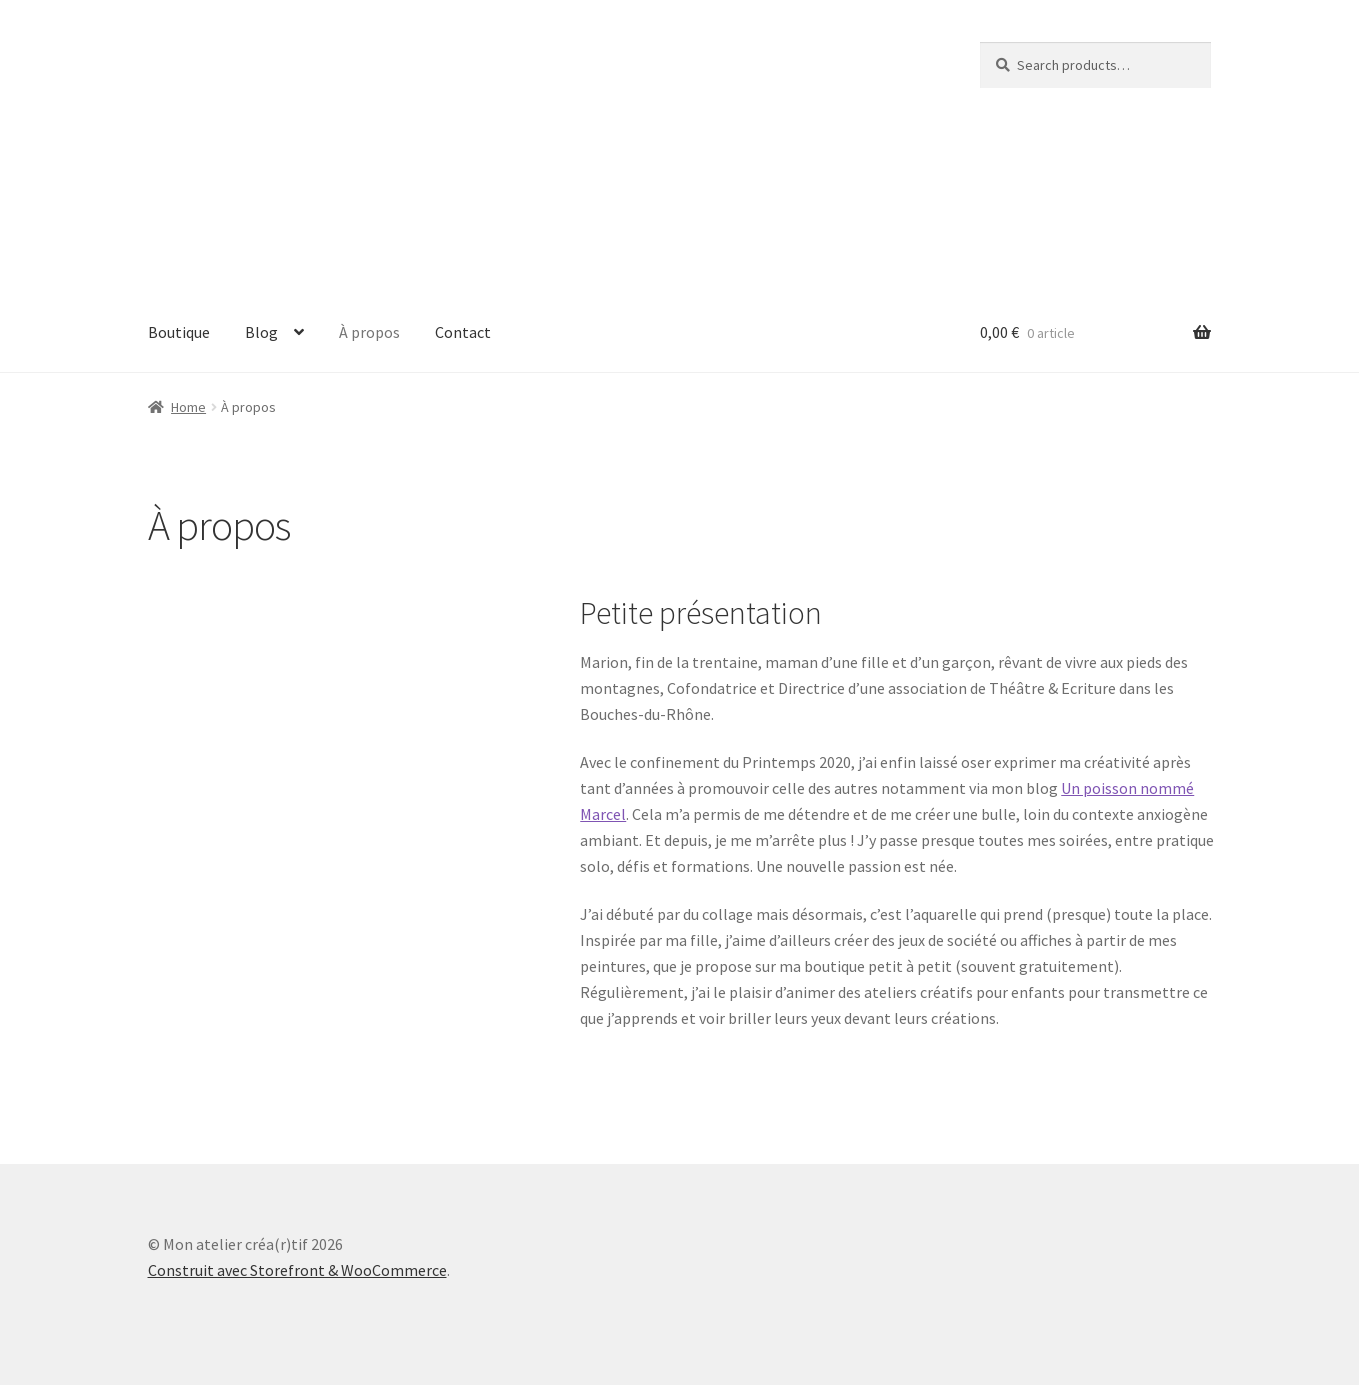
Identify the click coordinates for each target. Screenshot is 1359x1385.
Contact (463, 332)
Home (188, 407)
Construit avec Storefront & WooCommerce (297, 1270)
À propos (369, 332)
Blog (261, 332)
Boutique (179, 332)
